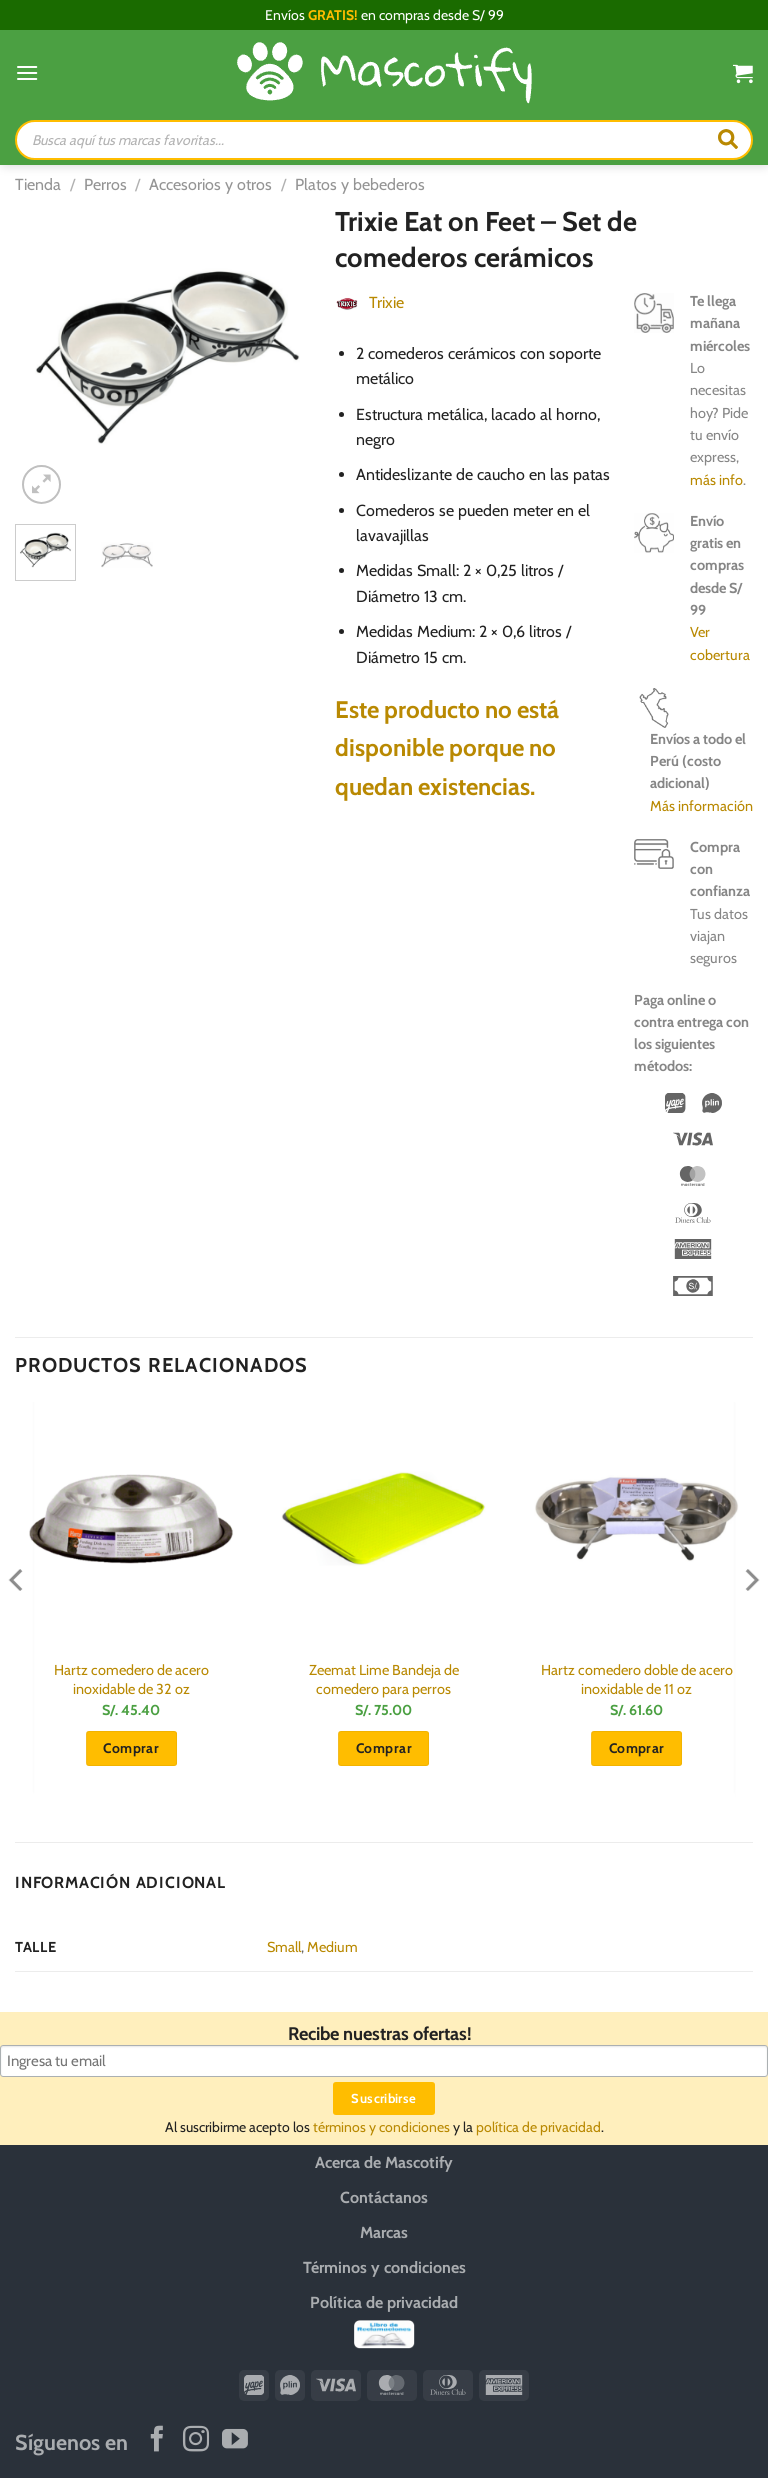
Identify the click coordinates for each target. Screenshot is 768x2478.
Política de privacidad (384, 2302)
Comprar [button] (131, 1748)
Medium (332, 1947)
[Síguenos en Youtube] (235, 2441)
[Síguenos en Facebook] (157, 2441)
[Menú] (27, 72)
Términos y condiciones (384, 2267)
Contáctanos (384, 2197)
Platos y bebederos (360, 184)
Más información (701, 806)
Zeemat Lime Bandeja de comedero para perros (384, 1679)
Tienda (38, 184)
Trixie (386, 302)
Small (284, 1947)
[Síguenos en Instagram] (196, 2441)
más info (716, 480)
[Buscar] (728, 140)
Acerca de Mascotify (384, 2162)
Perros (105, 184)
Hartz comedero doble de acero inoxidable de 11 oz (637, 1679)
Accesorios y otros (210, 184)
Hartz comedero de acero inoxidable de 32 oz (131, 1679)
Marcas (384, 2232)
